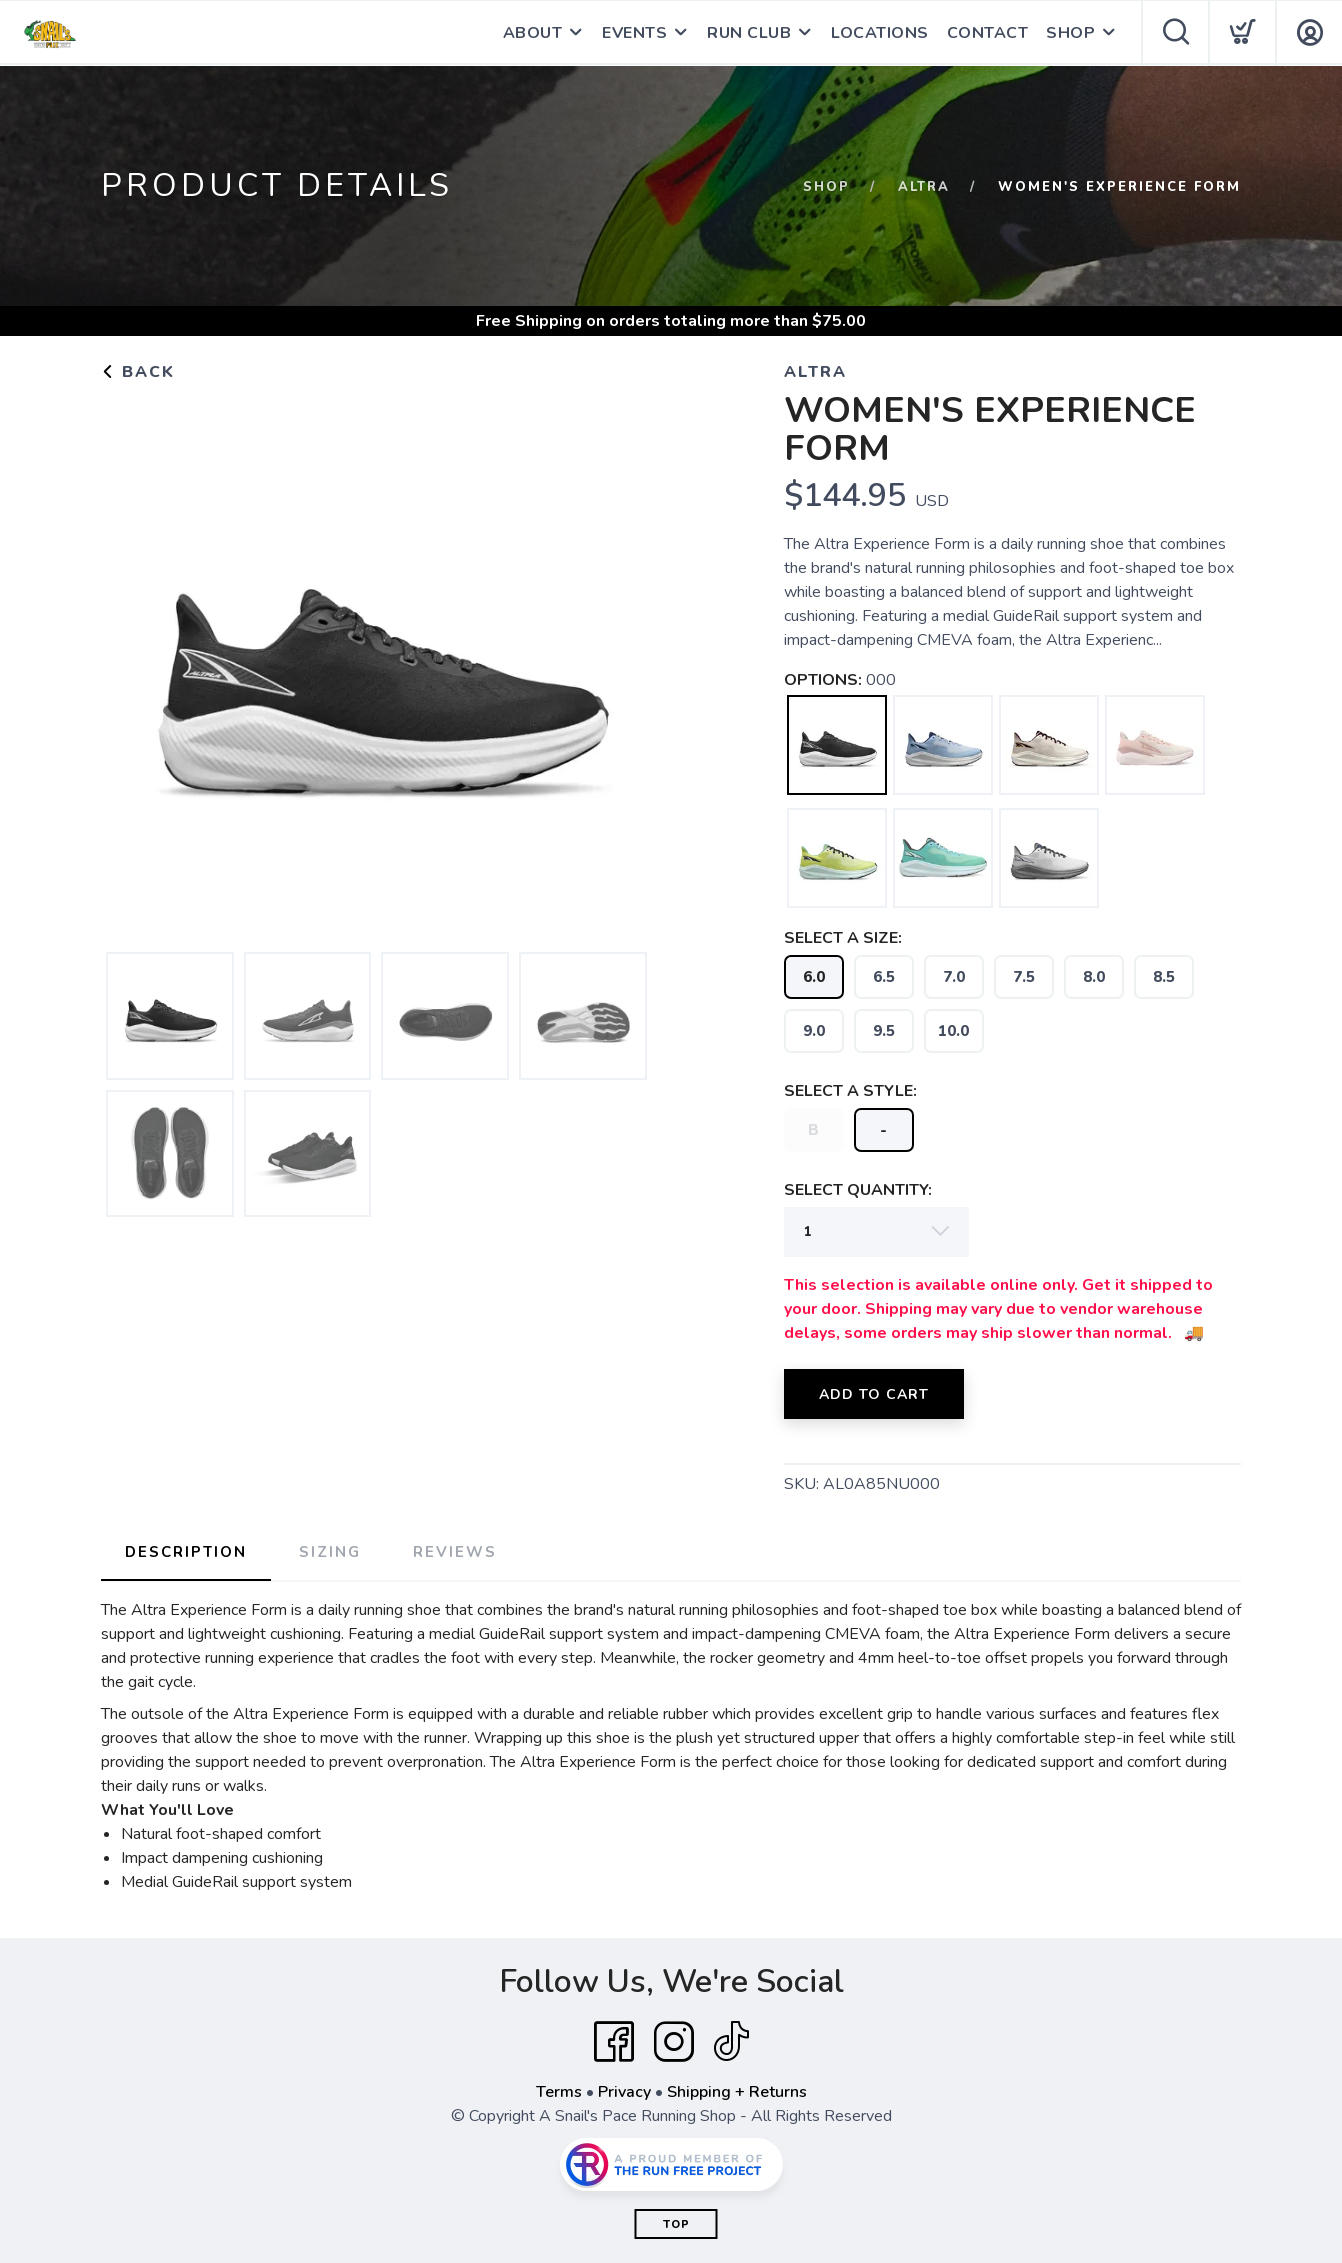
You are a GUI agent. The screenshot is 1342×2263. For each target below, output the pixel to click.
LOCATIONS (880, 33)
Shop (826, 187)
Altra (924, 187)
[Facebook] (614, 2042)
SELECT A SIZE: (843, 938)
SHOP (1070, 33)
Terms (559, 2092)
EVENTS (634, 33)
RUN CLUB (749, 33)
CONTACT (988, 33)
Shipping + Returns (737, 2092)
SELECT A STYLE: (850, 1091)
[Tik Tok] (731, 2042)
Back (138, 372)
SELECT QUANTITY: (858, 1190)
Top (676, 2224)
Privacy (624, 2092)
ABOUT (533, 33)
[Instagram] (674, 2042)
